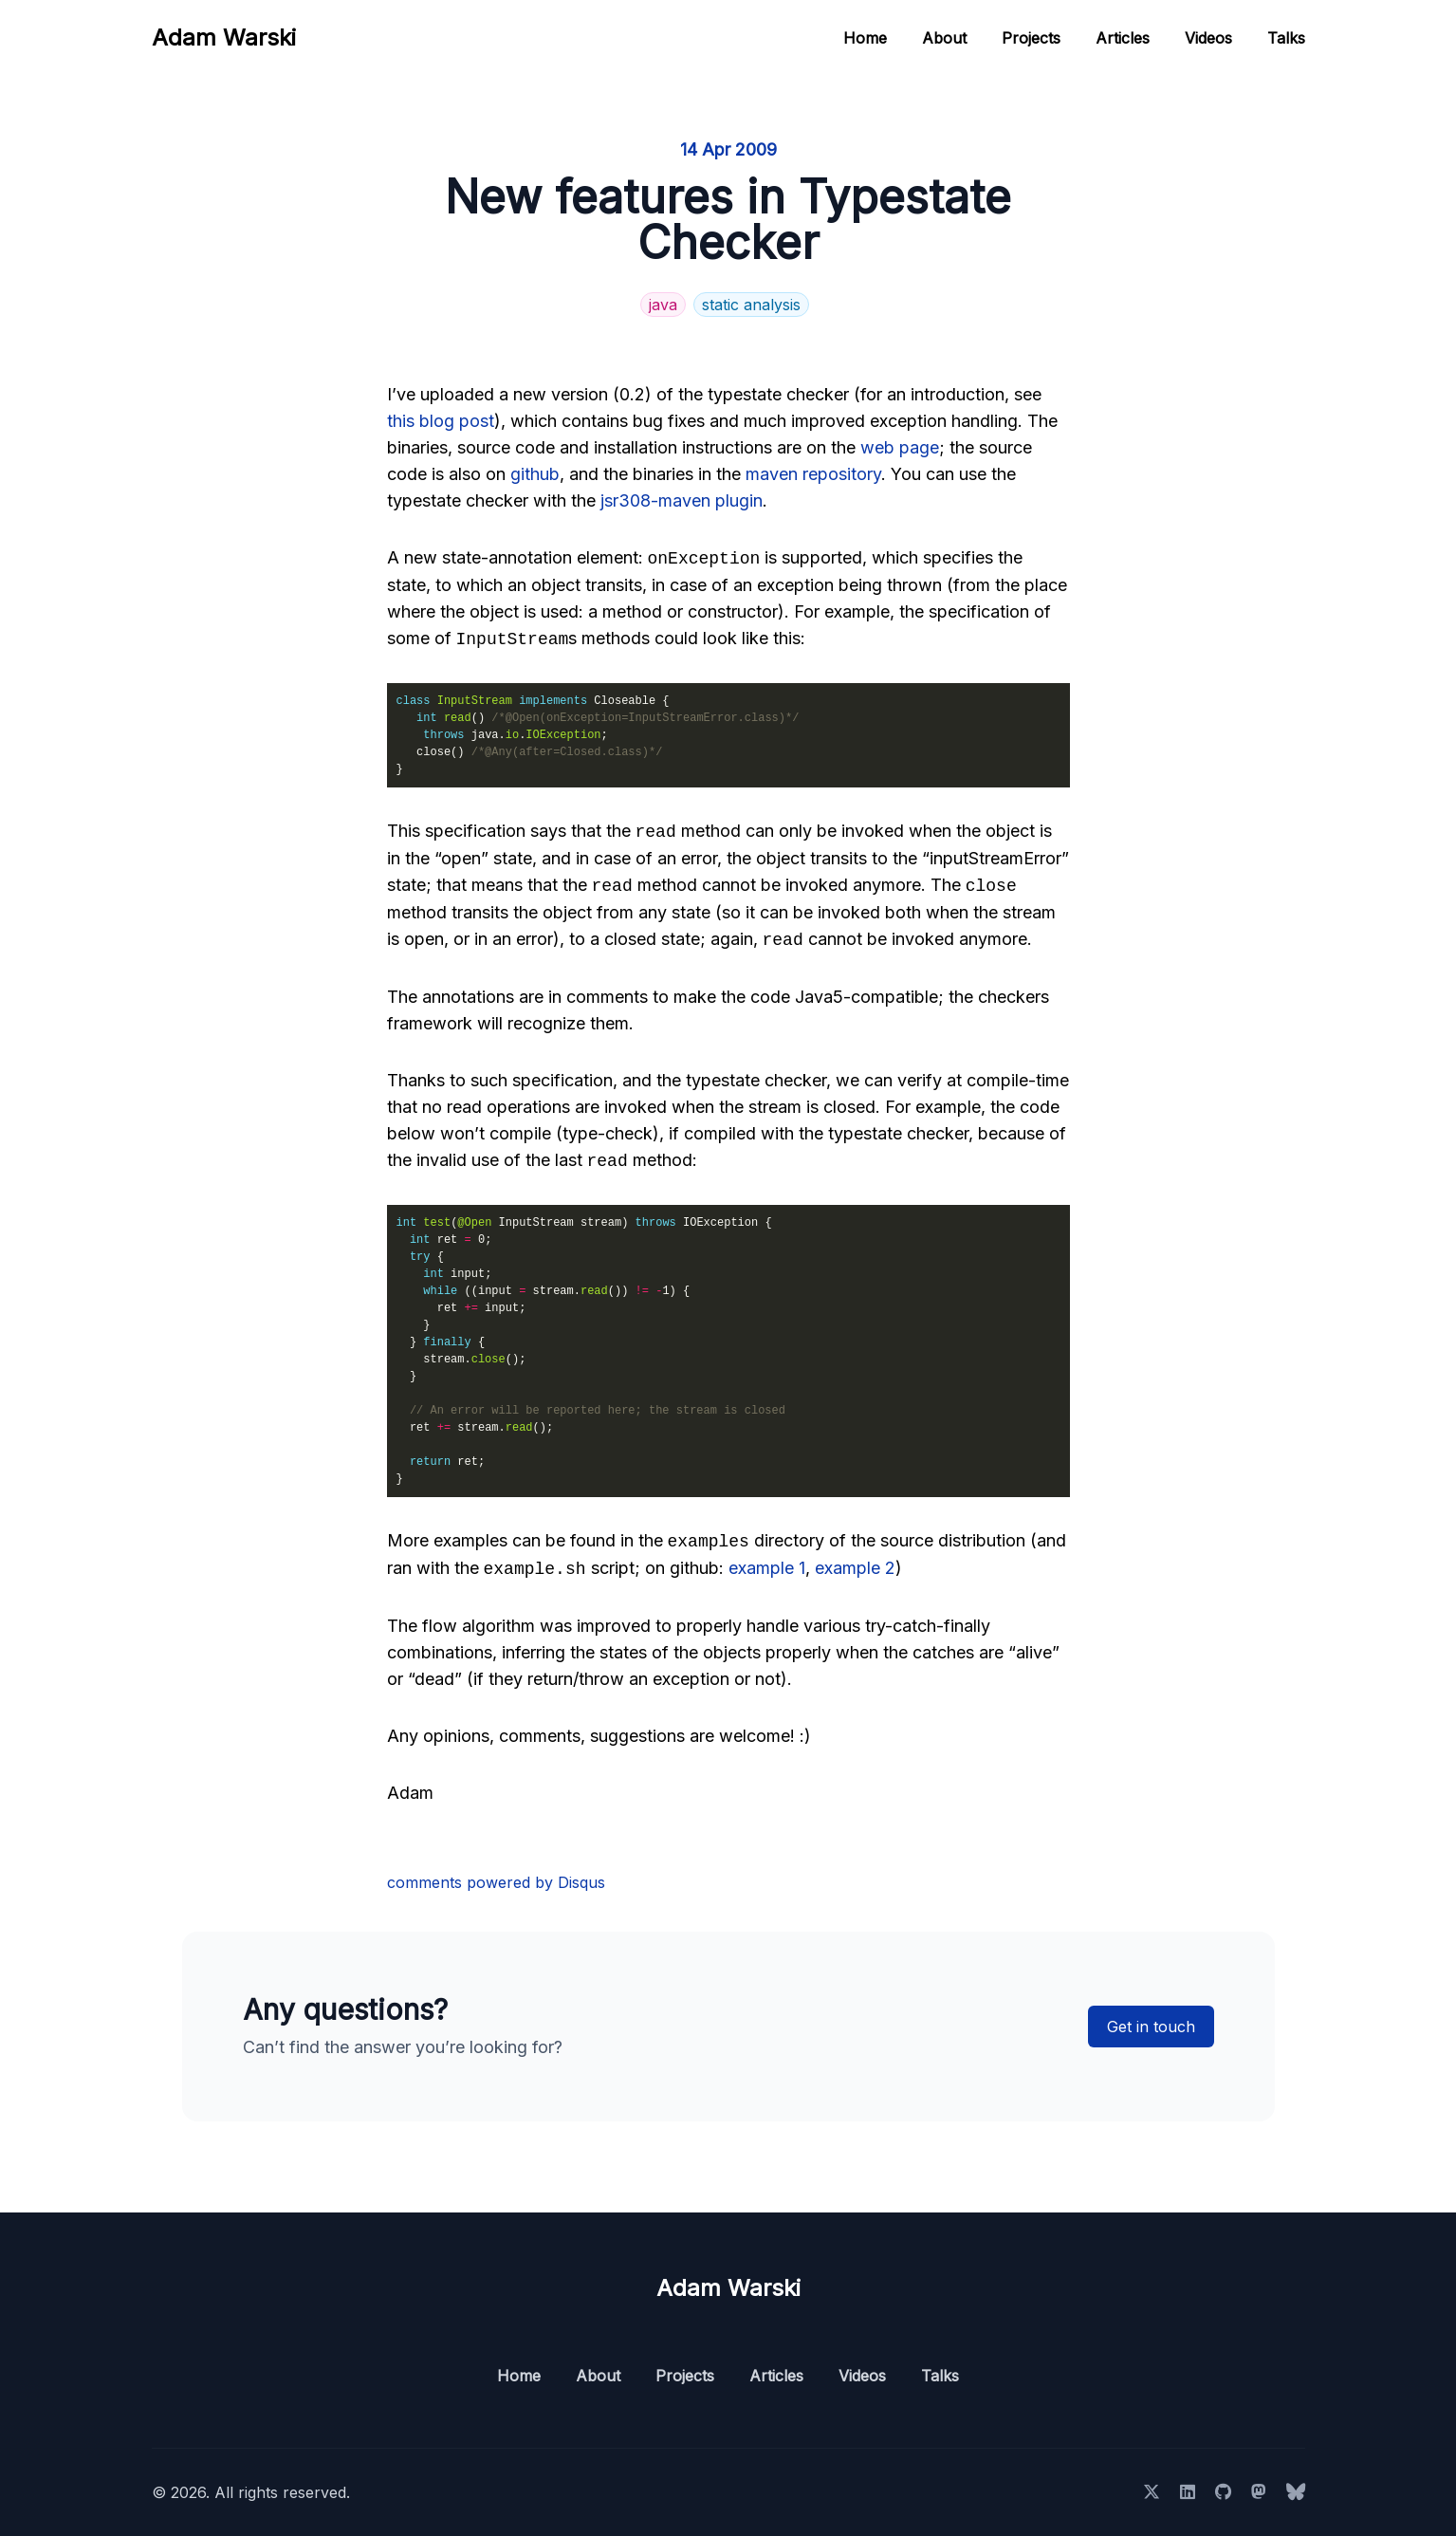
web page (899, 447)
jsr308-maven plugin (681, 500)
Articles (1123, 37)
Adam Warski (224, 37)
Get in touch (1151, 2026)
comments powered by (496, 1882)
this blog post (440, 421)
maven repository (813, 474)
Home (865, 37)
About (944, 37)
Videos (1208, 37)
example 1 (766, 1569)
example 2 (855, 1569)
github (535, 474)
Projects (1031, 37)
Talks (1286, 37)
